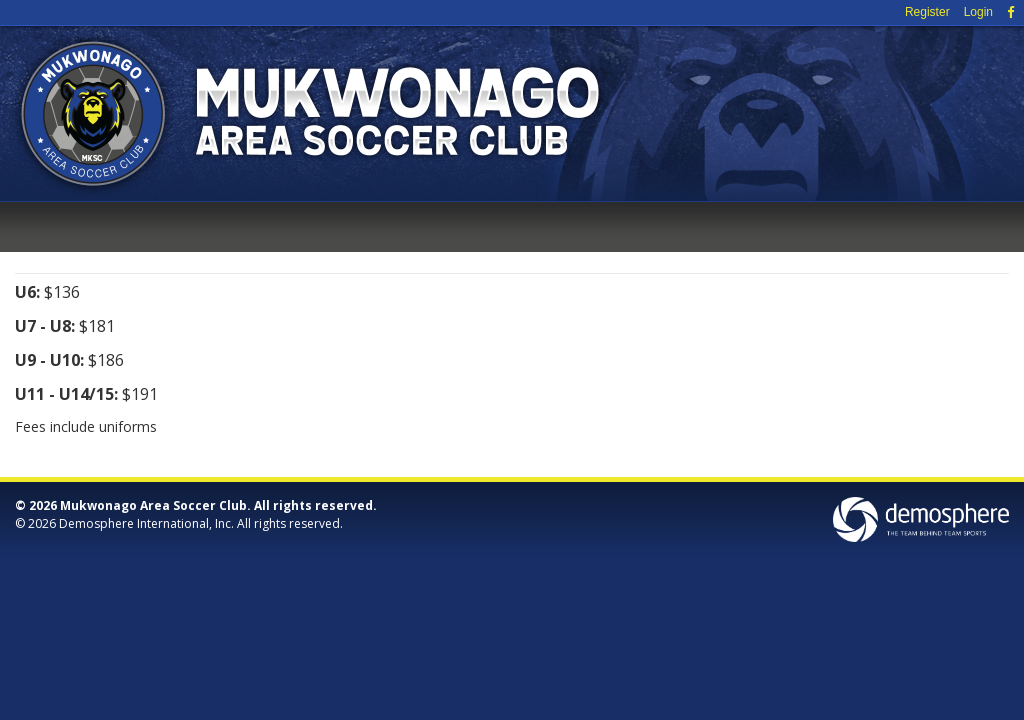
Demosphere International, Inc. (146, 523)
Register (927, 12)
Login (978, 12)
